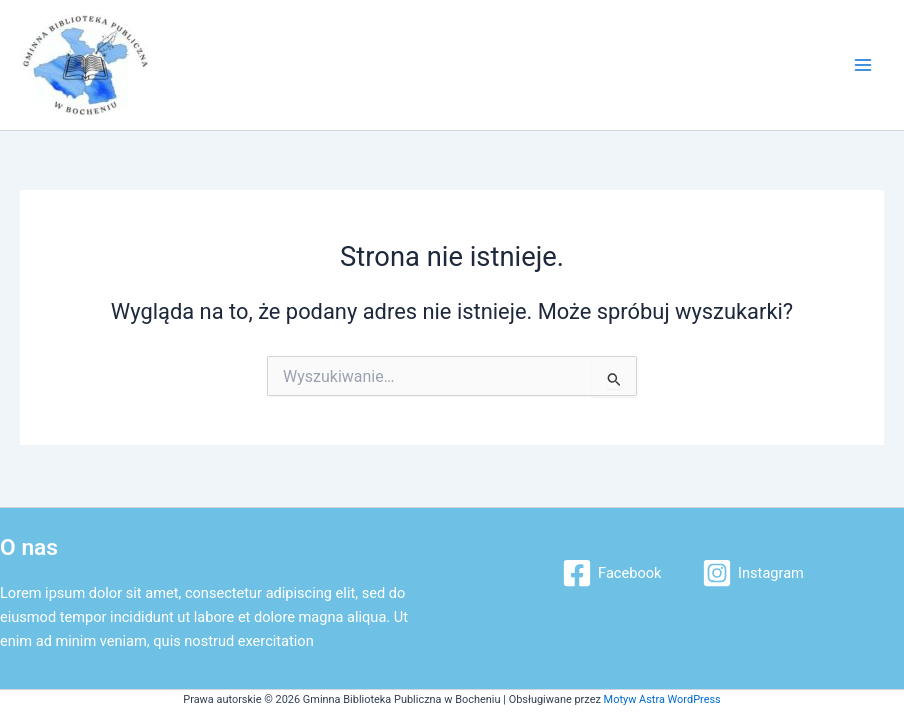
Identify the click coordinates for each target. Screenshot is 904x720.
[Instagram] (752, 573)
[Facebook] (611, 573)
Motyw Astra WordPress (662, 699)
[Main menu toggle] (863, 65)
